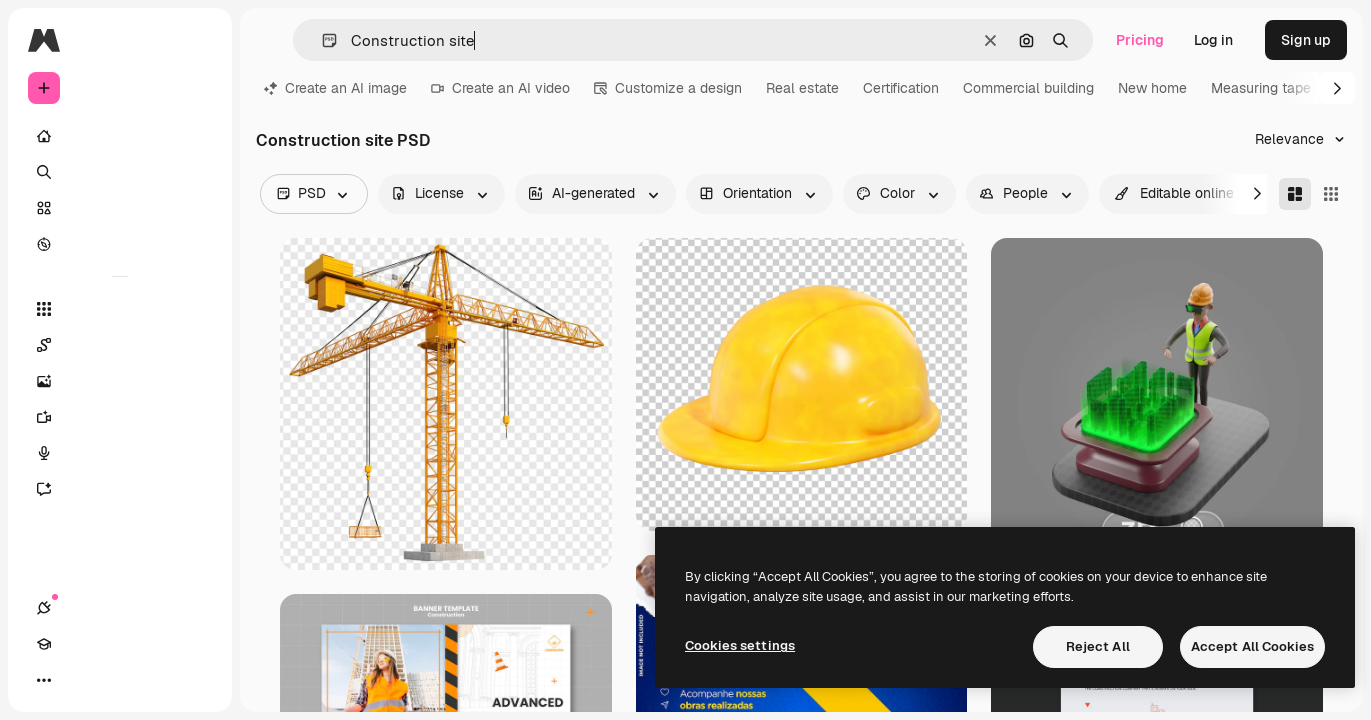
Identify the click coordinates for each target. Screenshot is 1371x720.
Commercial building (1028, 88)
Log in (1213, 40)
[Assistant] (120, 489)
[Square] (1331, 194)
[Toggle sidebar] (196, 40)
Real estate (802, 88)
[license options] (441, 194)
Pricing (1140, 40)
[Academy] (80, 680)
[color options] (899, 194)
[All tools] (120, 309)
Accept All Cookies (1252, 646)
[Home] (120, 136)
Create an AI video (500, 88)
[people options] (1027, 194)
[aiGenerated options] (595, 194)
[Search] (120, 172)
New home (1152, 88)
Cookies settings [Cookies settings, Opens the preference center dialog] (740, 645)
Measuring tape (1261, 88)
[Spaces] (120, 345)
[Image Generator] (120, 381)
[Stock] (120, 208)
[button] (321, 40)
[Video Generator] (120, 417)
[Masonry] (1295, 194)
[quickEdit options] (1174, 194)
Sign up (1306, 40)
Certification (901, 88)
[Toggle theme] (116, 680)
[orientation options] (759, 194)
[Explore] (120, 244)
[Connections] (44, 680)
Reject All (1098, 646)
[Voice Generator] (120, 453)
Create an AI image (335, 88)
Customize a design (668, 88)
